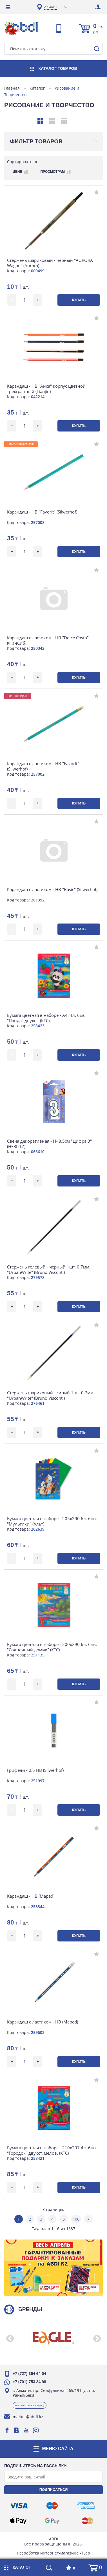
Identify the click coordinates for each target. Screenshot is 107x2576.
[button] (9, 2338)
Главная (12, 88)
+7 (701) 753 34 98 (29, 2381)
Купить (79, 300)
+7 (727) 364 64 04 (29, 2373)
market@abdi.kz (28, 2416)
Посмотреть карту (29, 2405)
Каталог (37, 88)
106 (76, 2219)
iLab (86, 2553)
